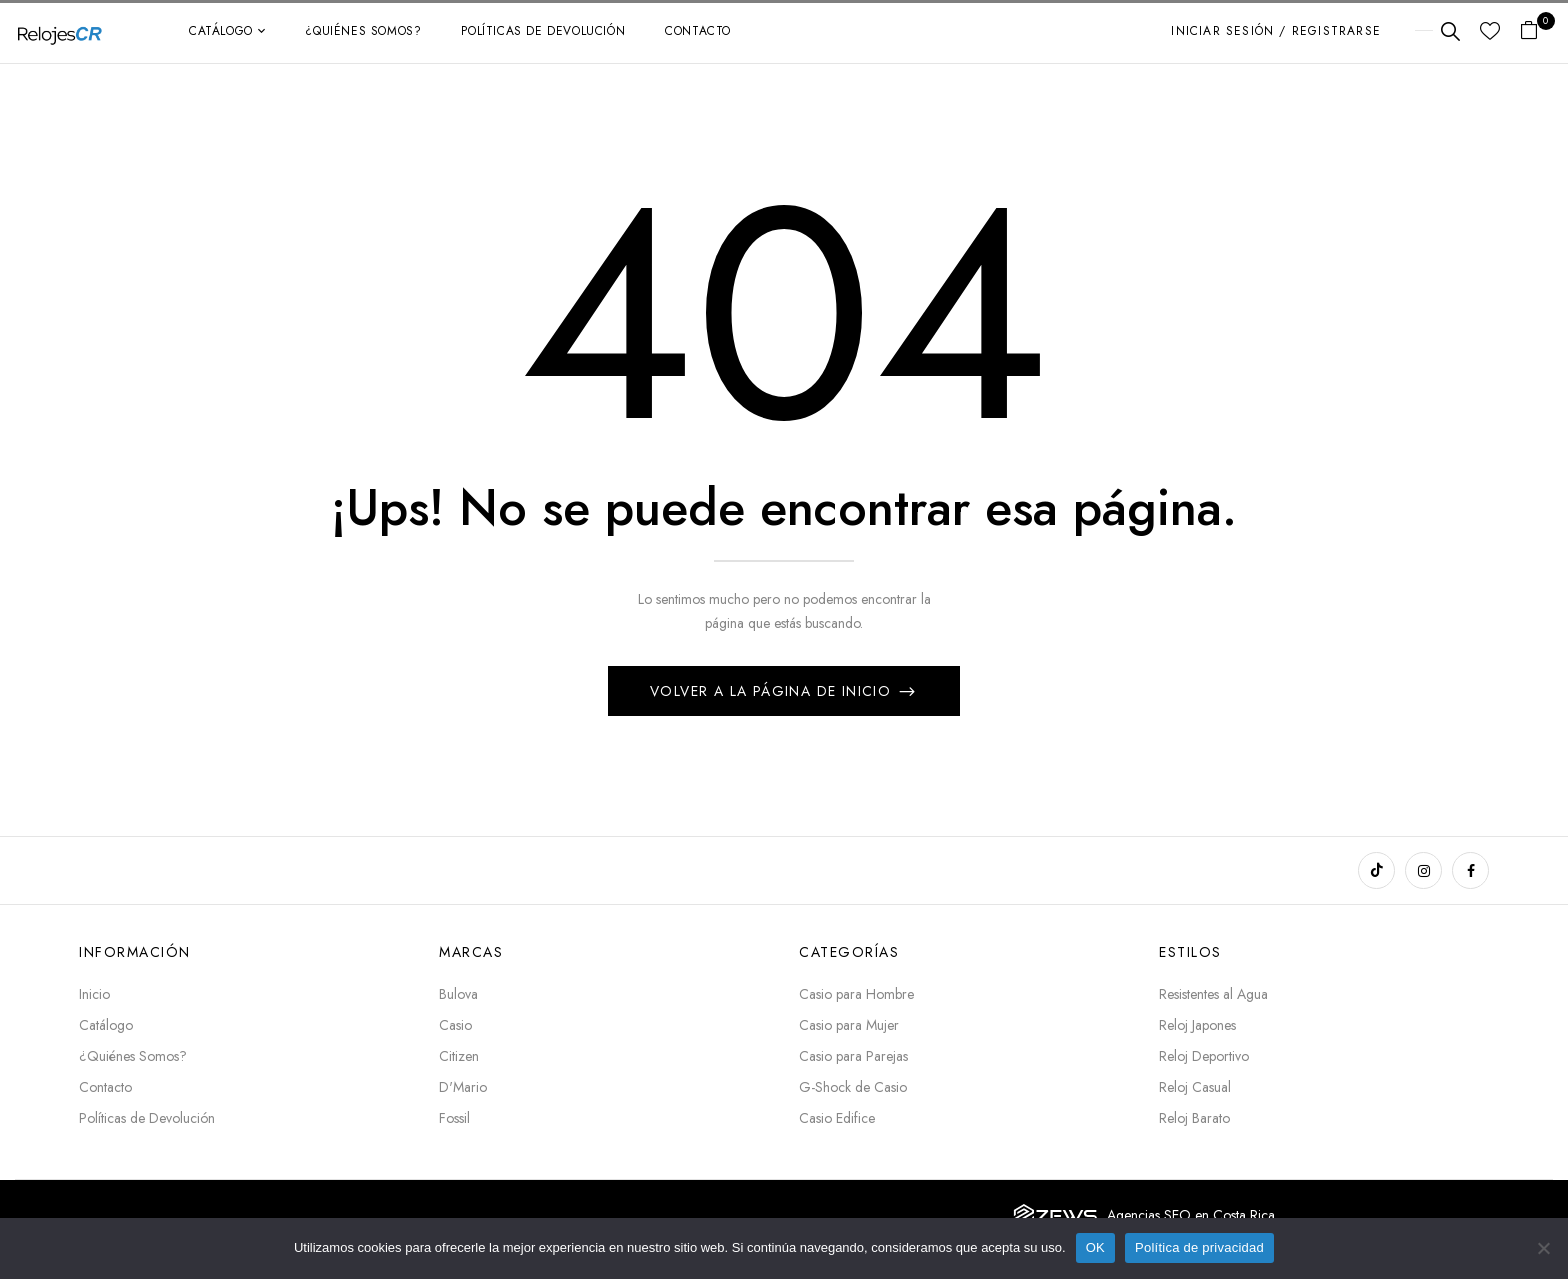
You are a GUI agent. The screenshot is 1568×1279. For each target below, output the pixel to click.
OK (1095, 1247)
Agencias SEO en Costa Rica (1191, 1215)
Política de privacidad (1199, 1247)
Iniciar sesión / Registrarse (1276, 31)
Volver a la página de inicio (773, 691)
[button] (1536, 31)
